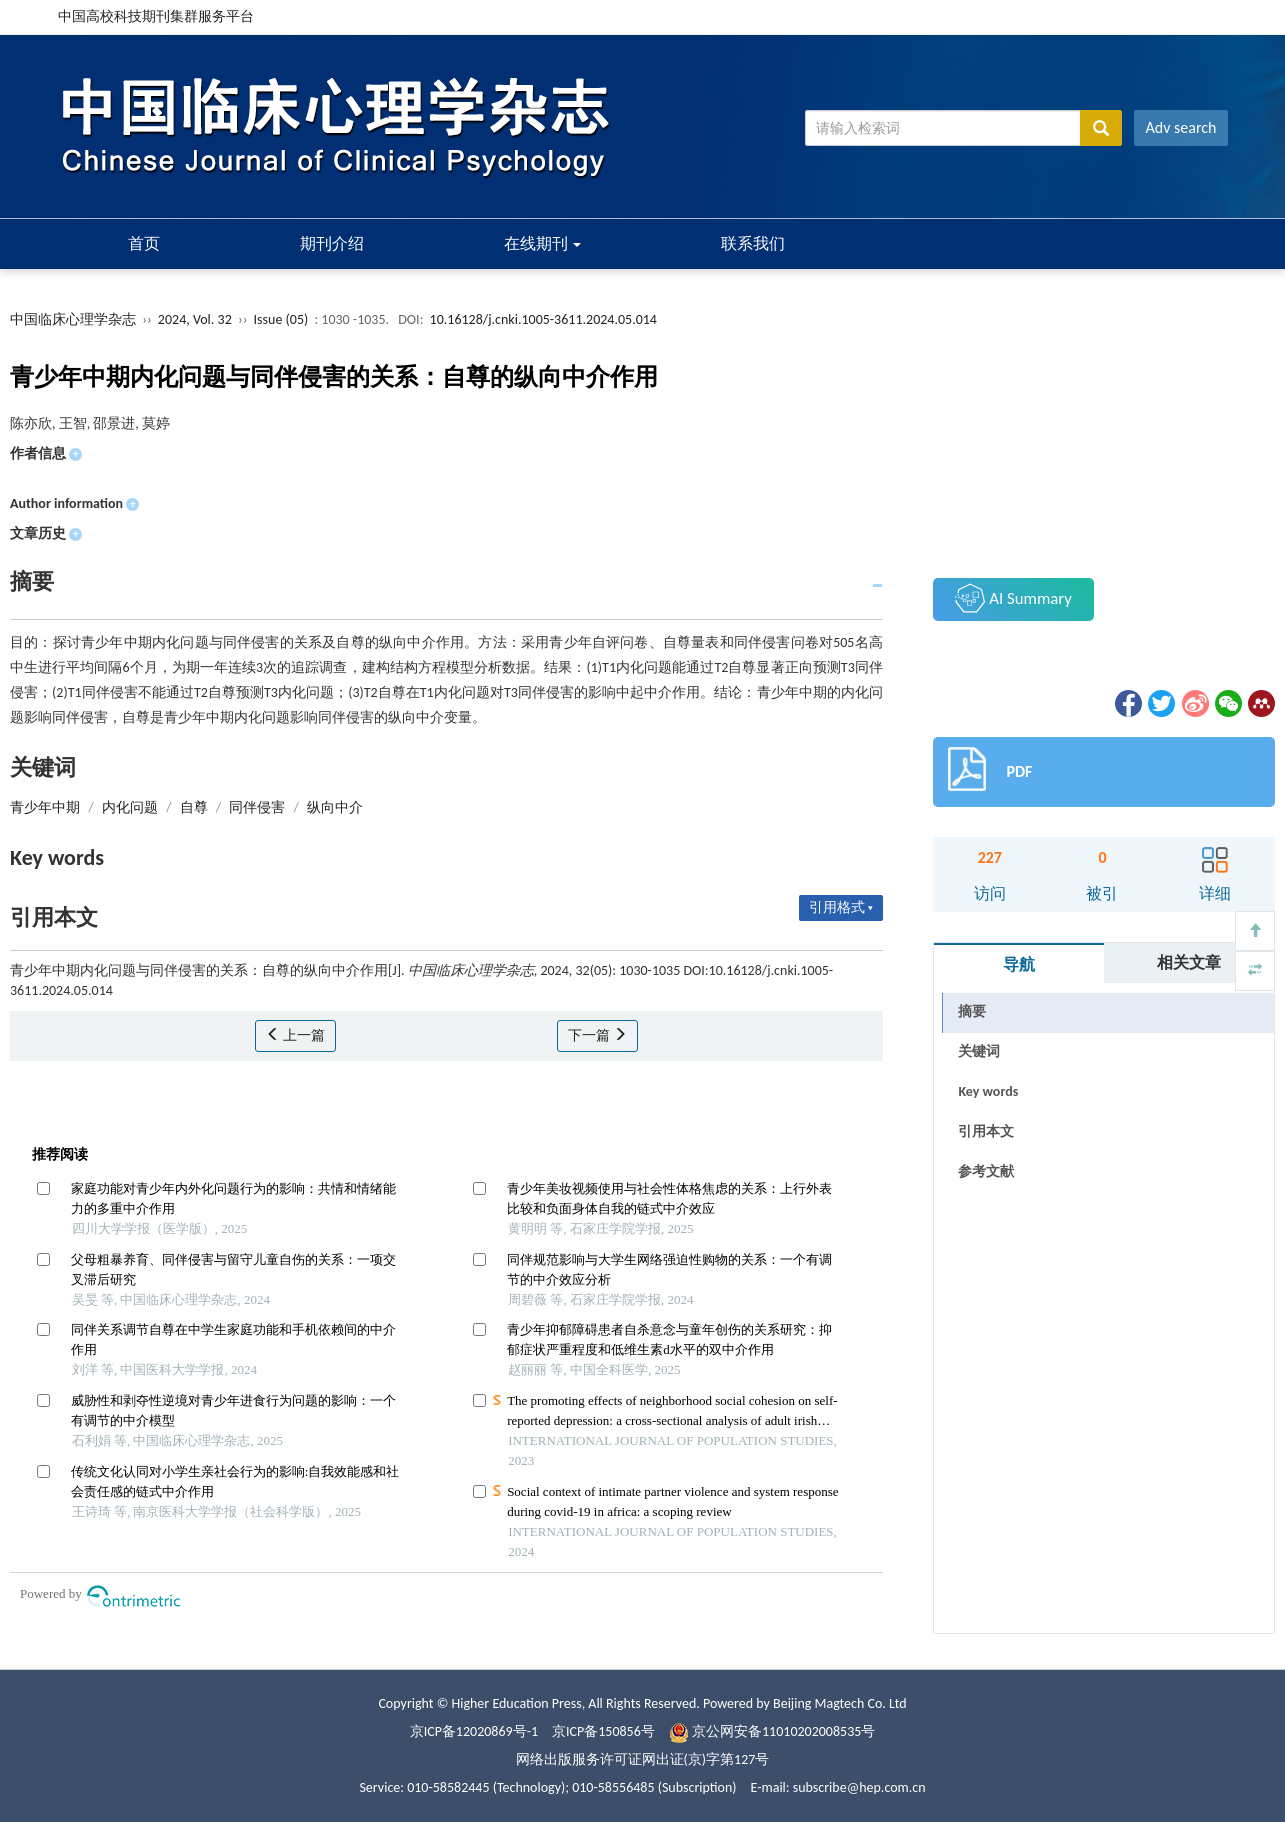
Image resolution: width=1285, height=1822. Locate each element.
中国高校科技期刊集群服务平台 (156, 16)
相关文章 (1189, 962)
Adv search (1181, 127)
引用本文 (986, 1131)
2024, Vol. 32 (196, 319)
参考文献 (986, 1171)
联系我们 (753, 243)
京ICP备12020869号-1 (474, 1731)
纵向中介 (335, 807)
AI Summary (1013, 598)
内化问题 (130, 807)
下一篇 (597, 1035)
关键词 (979, 1051)
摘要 (972, 1011)
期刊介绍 (332, 243)
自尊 (194, 807)
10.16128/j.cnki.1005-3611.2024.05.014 (543, 319)
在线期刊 (543, 243)
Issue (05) (281, 319)
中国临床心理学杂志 (73, 319)
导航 (1019, 964)
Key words (988, 1091)
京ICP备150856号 (603, 1731)
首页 (144, 243)
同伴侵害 (257, 807)
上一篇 (295, 1035)
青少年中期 (45, 807)
